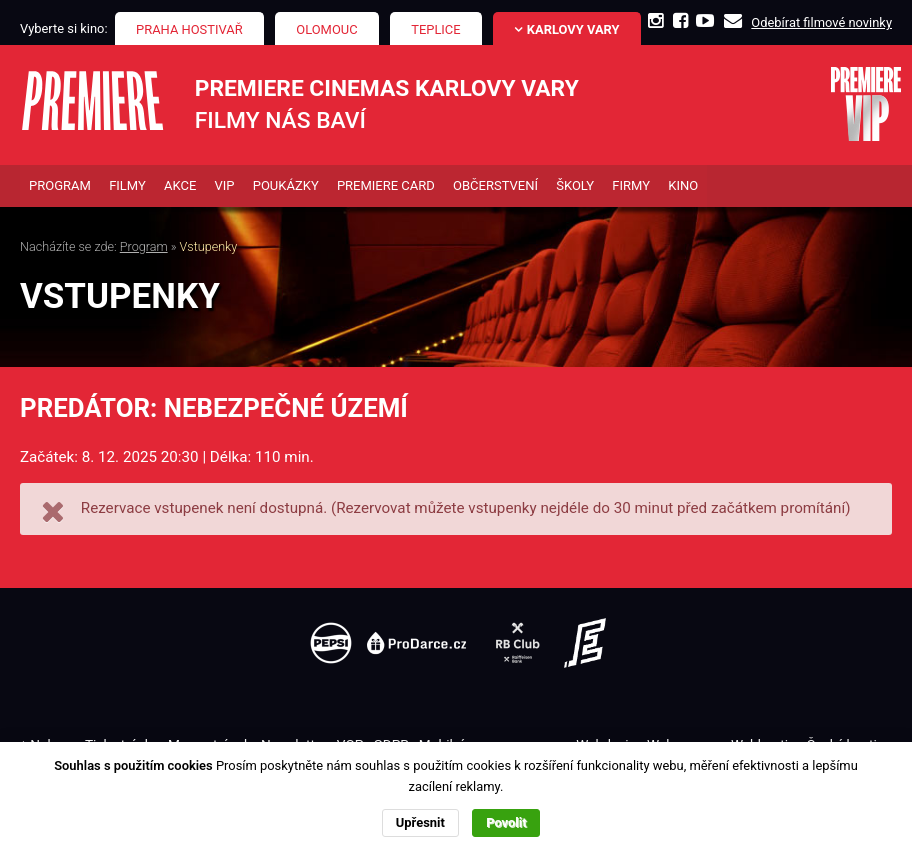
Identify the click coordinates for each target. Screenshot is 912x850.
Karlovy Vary (573, 29)
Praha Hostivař (189, 29)
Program (144, 246)
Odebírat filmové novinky (821, 22)
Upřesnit (420, 822)
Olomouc (326, 29)
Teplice (435, 29)
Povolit (506, 822)
